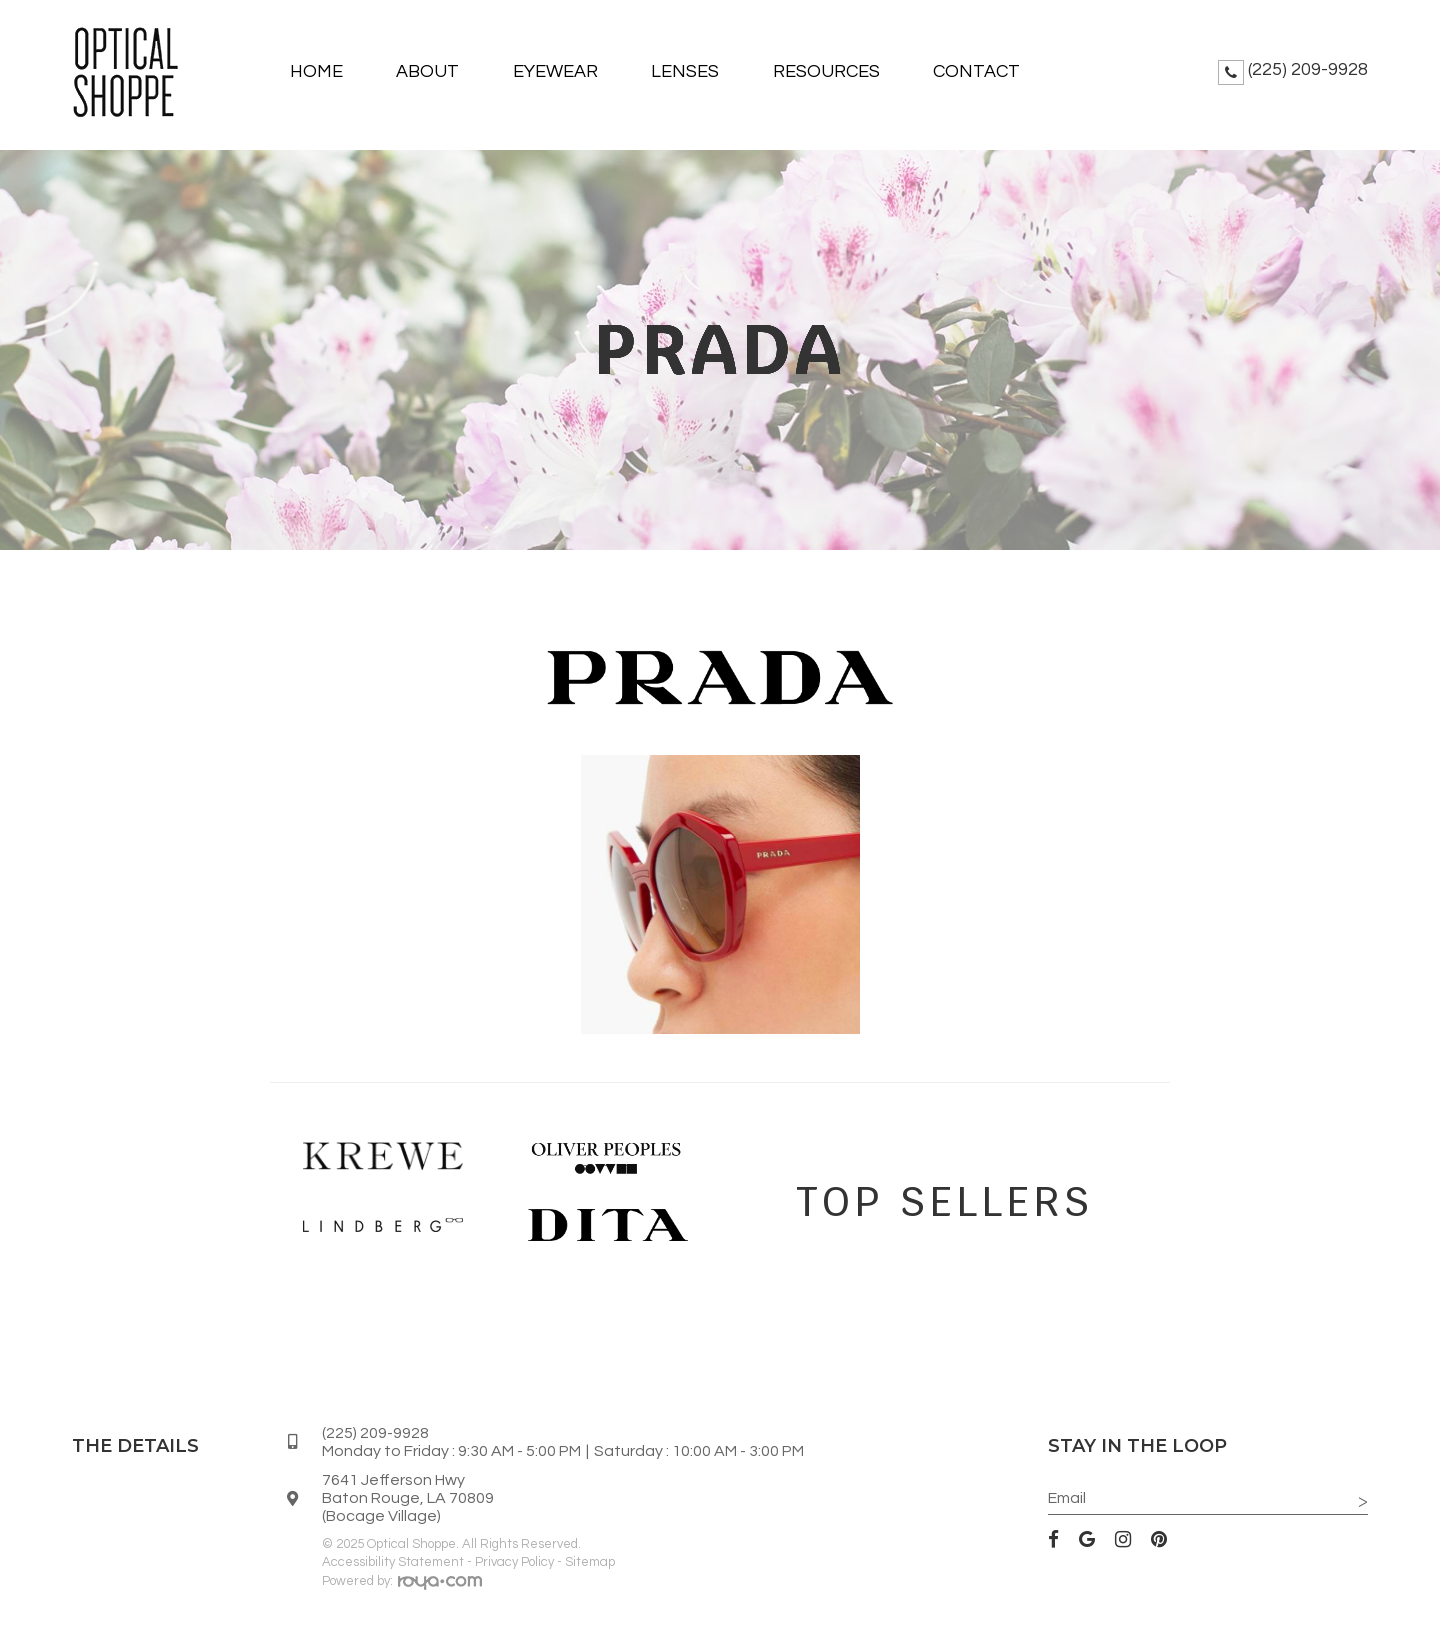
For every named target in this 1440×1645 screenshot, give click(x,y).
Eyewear (555, 71)
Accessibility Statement (393, 1562)
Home (316, 71)
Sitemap (590, 1562)
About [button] (427, 71)
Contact (976, 71)
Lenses (685, 71)
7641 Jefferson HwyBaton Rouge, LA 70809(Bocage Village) (408, 1498)
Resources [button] (826, 71)
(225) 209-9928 (1308, 69)
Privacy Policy (514, 1562)
